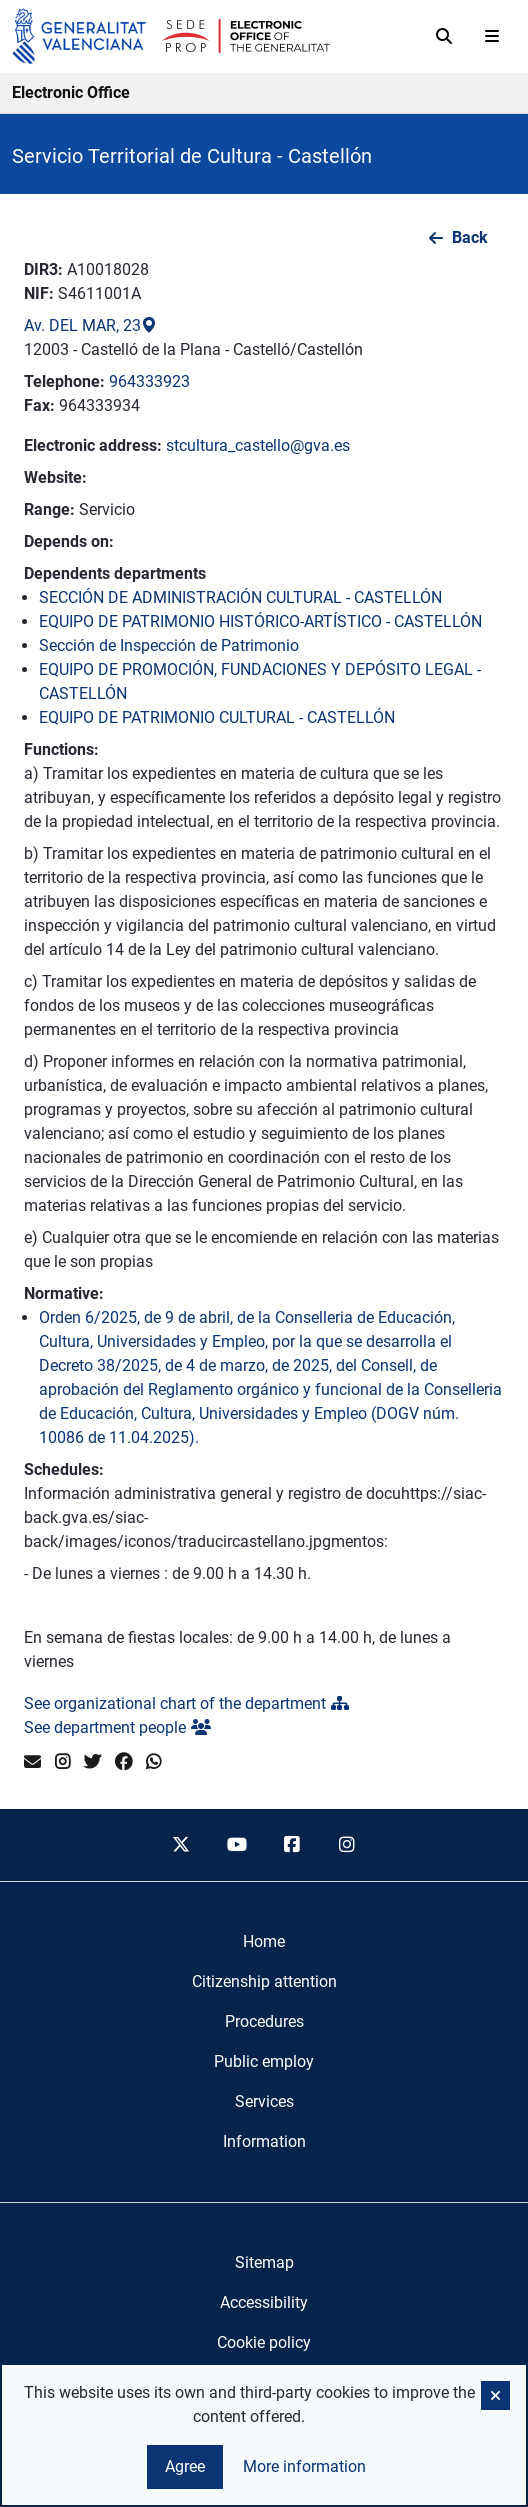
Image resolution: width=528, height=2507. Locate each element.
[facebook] (292, 1845)
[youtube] (236, 1845)
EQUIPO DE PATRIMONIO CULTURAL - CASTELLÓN (217, 717)
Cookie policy (264, 2342)
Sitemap (264, 2262)
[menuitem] (264, 1942)
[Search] (444, 36)
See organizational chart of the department (186, 1703)
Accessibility (264, 2302)
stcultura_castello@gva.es (258, 445)
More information (304, 2466)
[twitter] (181, 1845)
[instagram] (348, 1845)
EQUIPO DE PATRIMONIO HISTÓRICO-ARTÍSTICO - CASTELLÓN (260, 621)
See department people (117, 1727)
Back (470, 237)
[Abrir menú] (492, 36)
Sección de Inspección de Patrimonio (169, 645)
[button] (495, 2395)
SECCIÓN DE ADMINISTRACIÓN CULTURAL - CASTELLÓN (240, 597)
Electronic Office (71, 92)
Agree (185, 2466)
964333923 (149, 381)
